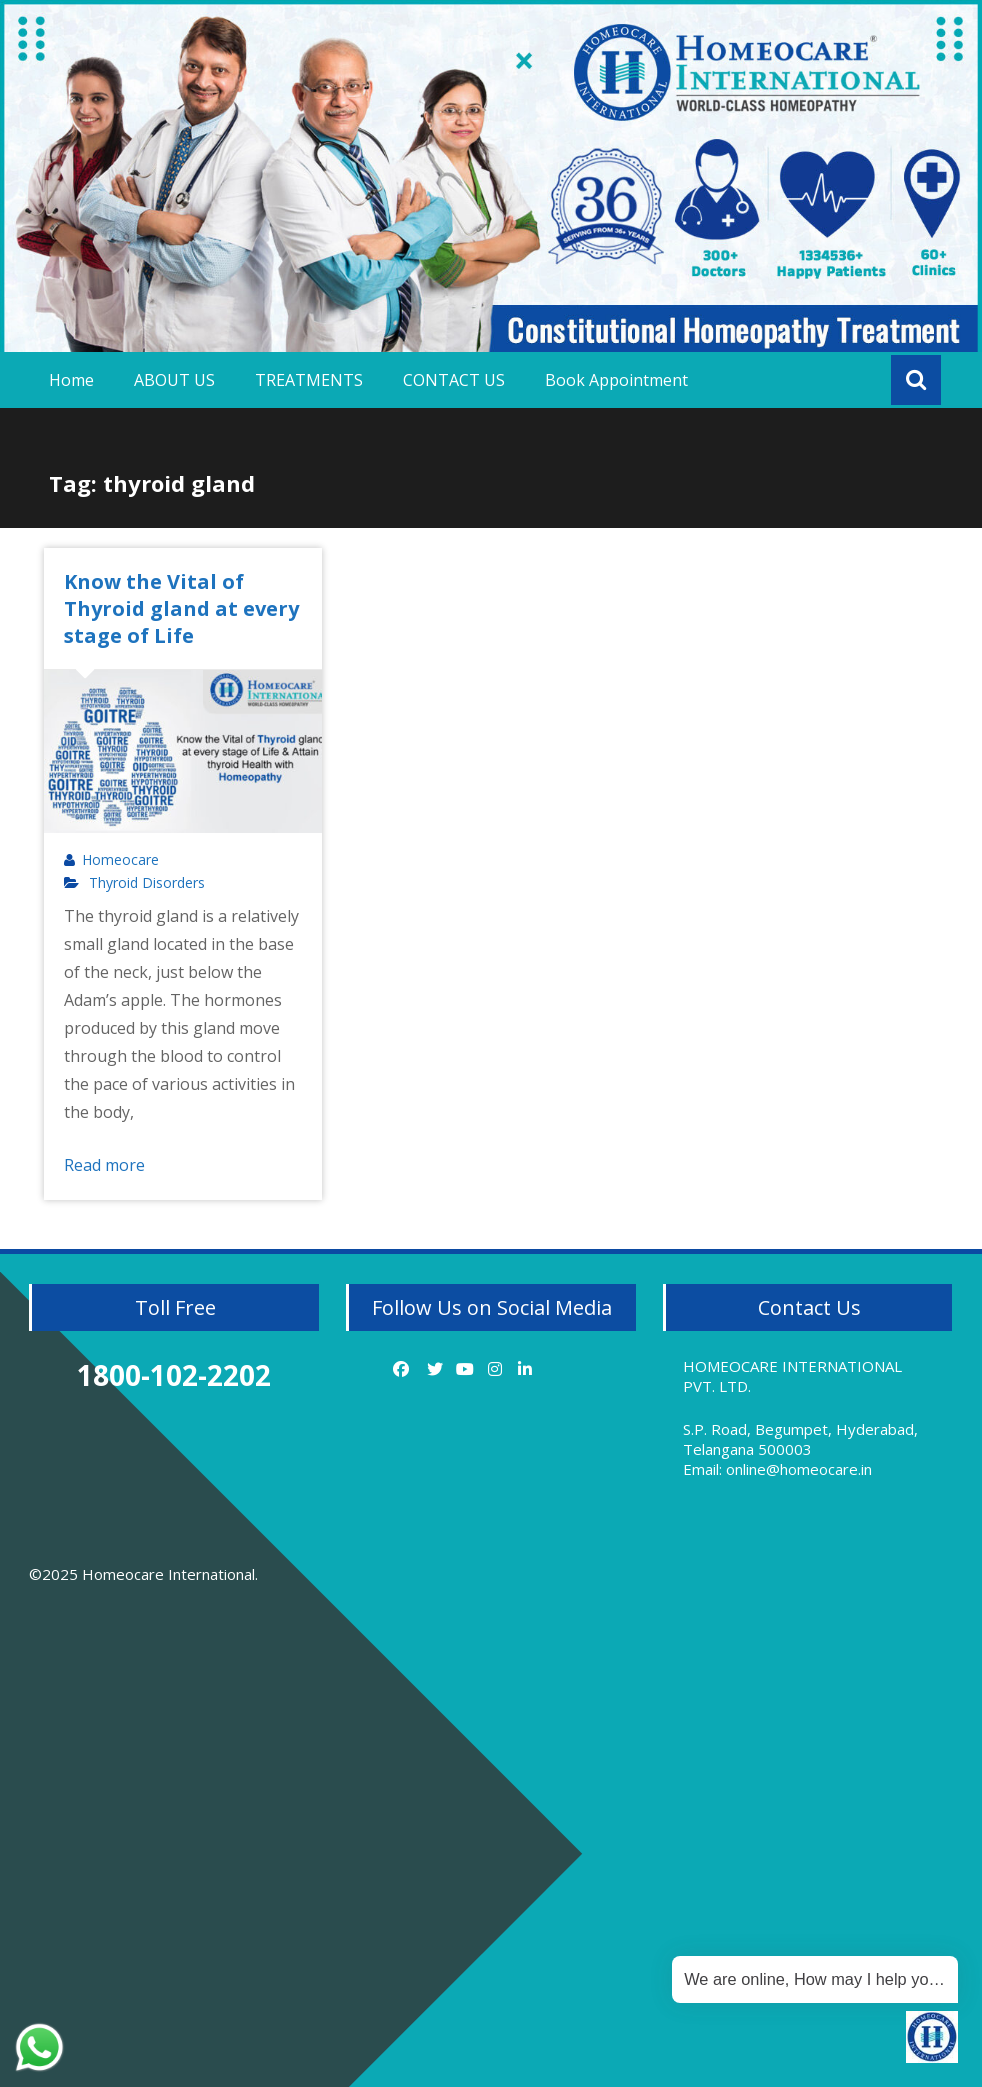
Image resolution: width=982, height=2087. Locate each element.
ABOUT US (174, 380)
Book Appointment (616, 380)
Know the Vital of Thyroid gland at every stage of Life (181, 608)
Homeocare (120, 860)
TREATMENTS (309, 380)
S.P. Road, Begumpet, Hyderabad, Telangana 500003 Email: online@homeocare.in (800, 1449)
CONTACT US (454, 380)
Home (71, 380)
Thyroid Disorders (147, 883)
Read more (104, 1165)
